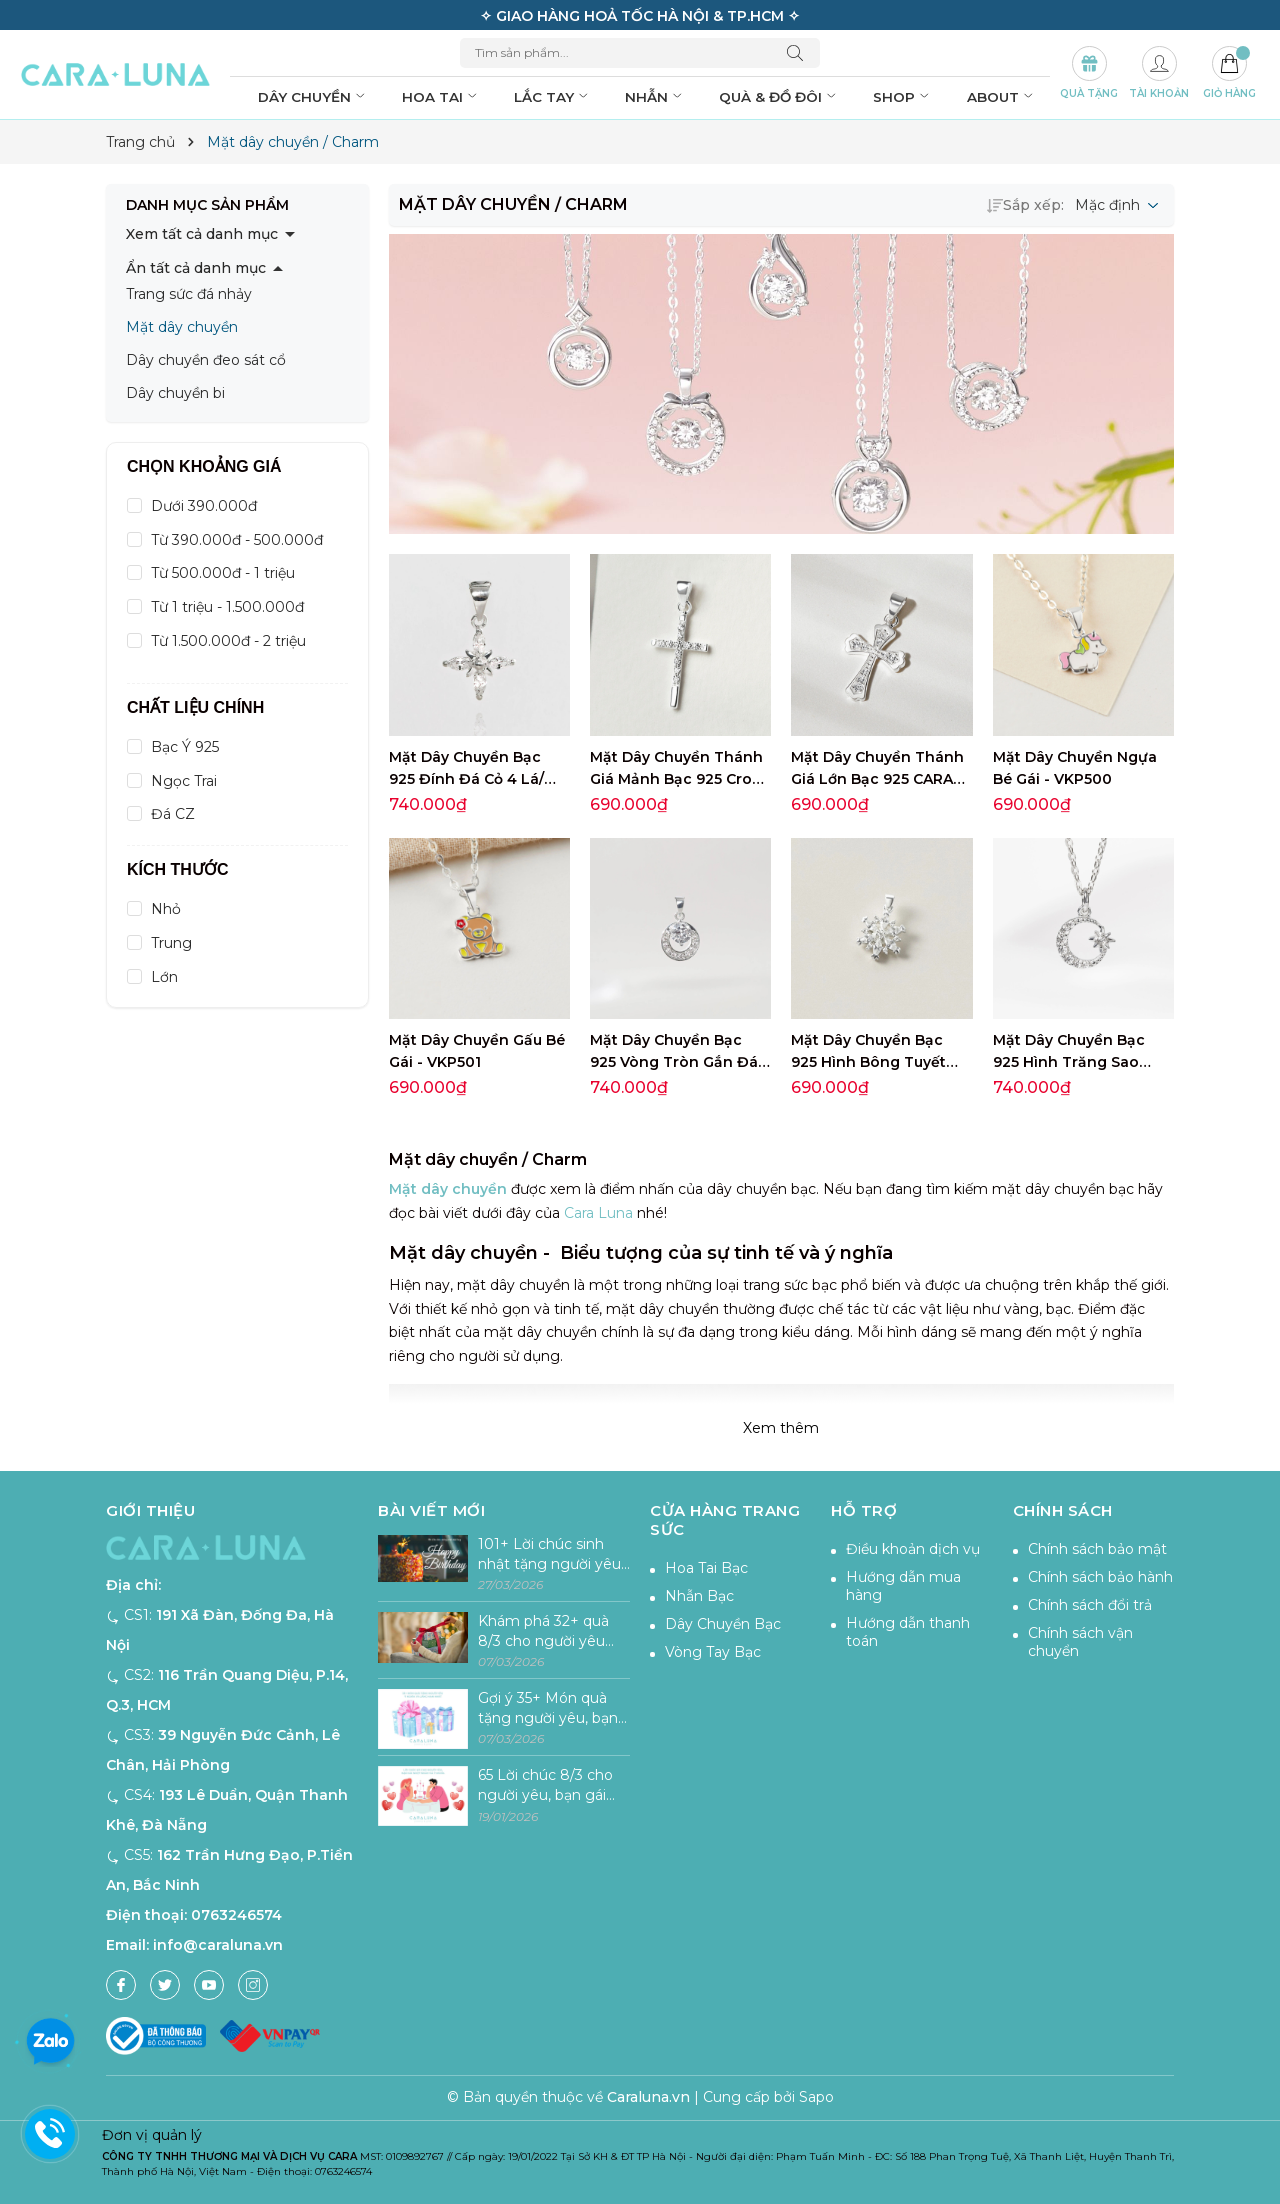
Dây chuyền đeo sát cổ (206, 360)
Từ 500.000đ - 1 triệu (223, 573)
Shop (903, 97)
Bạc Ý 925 (185, 747)
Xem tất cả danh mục (202, 234)
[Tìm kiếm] (800, 53)
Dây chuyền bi (175, 393)
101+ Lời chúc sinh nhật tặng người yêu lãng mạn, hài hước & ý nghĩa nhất (551, 1554)
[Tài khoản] (1159, 75)
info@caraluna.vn (218, 1945)
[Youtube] (209, 1985)
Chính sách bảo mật (1097, 1549)
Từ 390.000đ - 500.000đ (237, 540)
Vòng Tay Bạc (713, 1652)
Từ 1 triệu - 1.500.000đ (227, 607)
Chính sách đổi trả (1090, 1605)
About (1002, 97)
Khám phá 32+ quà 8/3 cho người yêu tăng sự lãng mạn (543, 1631)
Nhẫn (655, 97)
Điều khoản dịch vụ (913, 1549)
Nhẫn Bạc (699, 1596)
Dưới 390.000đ (204, 506)
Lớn (164, 977)
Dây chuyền (313, 97)
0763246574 (236, 1915)
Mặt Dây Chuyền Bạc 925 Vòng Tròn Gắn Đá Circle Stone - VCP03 (674, 1062)
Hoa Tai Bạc (706, 1568)
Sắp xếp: (1025, 205)
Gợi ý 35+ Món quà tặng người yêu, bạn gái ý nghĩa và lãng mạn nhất (548, 1708)
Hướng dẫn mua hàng (903, 1586)
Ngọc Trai (184, 781)
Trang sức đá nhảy (189, 294)
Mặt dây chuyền (182, 327)
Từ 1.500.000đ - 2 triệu (228, 641)
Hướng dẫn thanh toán (908, 1632)
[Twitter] (165, 1985)
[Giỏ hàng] (1229, 75)
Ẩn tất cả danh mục (196, 268)
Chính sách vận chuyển (1080, 1642)
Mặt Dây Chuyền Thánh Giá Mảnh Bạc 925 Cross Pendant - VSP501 (679, 779)
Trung (171, 943)
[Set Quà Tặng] (1089, 75)
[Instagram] (253, 1985)
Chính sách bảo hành (1100, 1577)
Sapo (816, 2097)
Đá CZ (173, 814)
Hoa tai (441, 97)
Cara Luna (598, 1213)
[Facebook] (121, 1985)
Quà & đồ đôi (779, 97)
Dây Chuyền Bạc (723, 1624)
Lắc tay (553, 97)
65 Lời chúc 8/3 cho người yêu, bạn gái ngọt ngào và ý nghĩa (553, 1785)
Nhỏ (166, 909)
